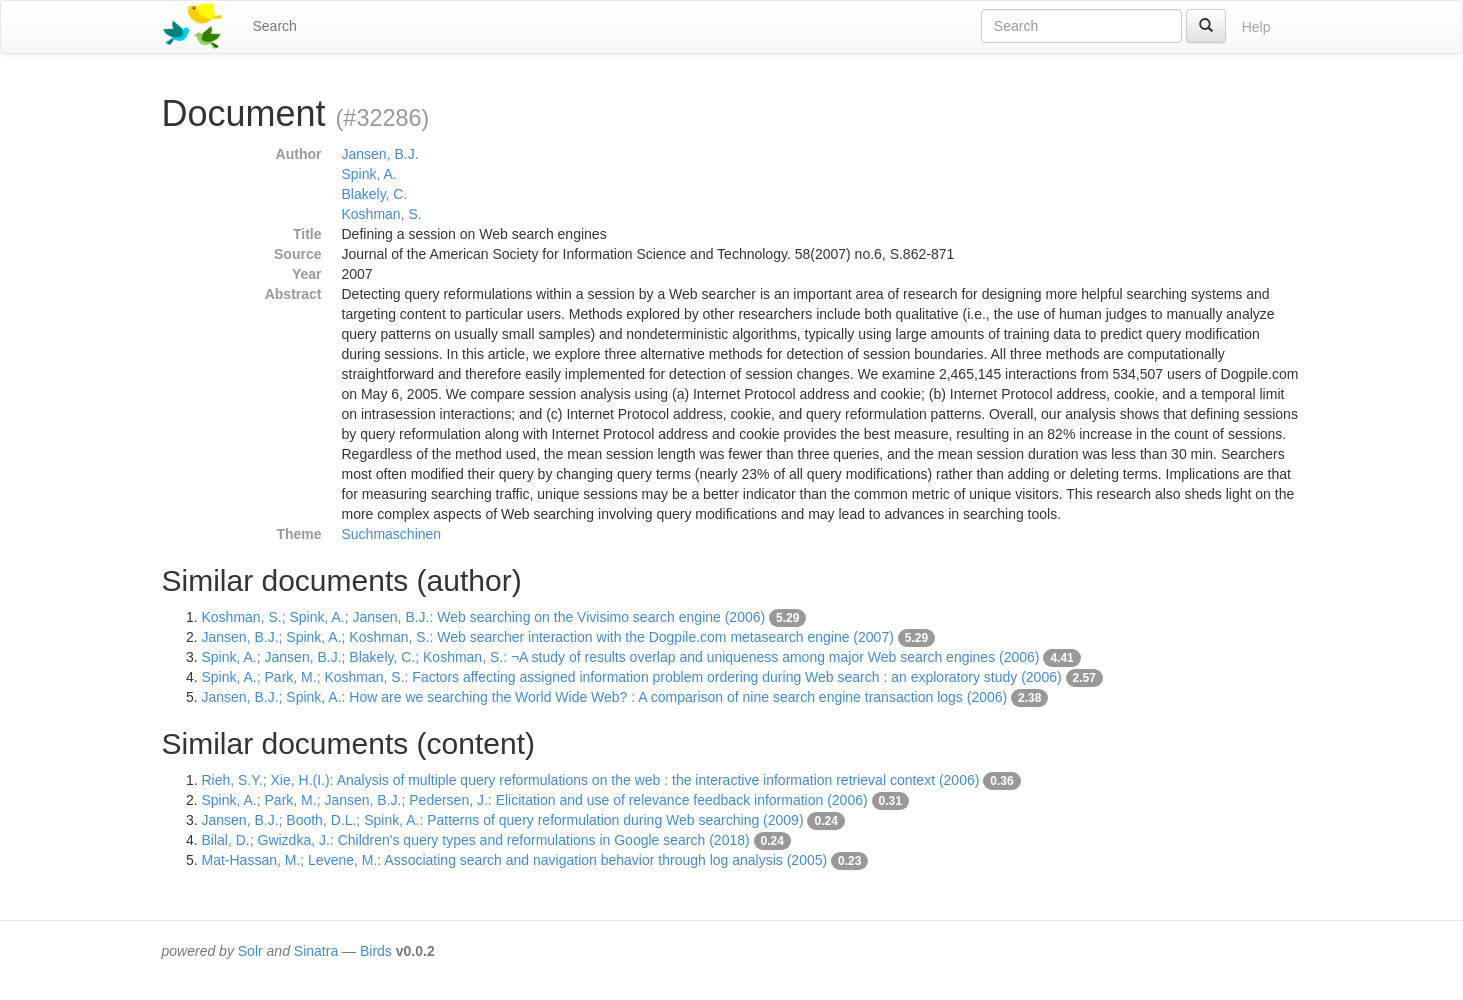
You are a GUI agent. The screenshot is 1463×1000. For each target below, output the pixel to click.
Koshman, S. (382, 214)
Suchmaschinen (392, 534)
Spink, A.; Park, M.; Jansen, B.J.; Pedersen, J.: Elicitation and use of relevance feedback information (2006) (535, 800)
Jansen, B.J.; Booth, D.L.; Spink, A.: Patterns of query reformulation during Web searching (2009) (503, 820)
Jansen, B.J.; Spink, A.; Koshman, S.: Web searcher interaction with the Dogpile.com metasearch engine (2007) (548, 637)
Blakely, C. (375, 194)
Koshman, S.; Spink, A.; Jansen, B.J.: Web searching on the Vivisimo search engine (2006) (484, 617)
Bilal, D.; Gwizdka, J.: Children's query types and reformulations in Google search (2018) (476, 840)
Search (275, 26)
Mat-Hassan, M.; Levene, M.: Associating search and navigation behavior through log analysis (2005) (515, 860)
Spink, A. (369, 174)
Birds (376, 951)
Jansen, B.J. (380, 154)
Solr (250, 951)
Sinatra (316, 951)
